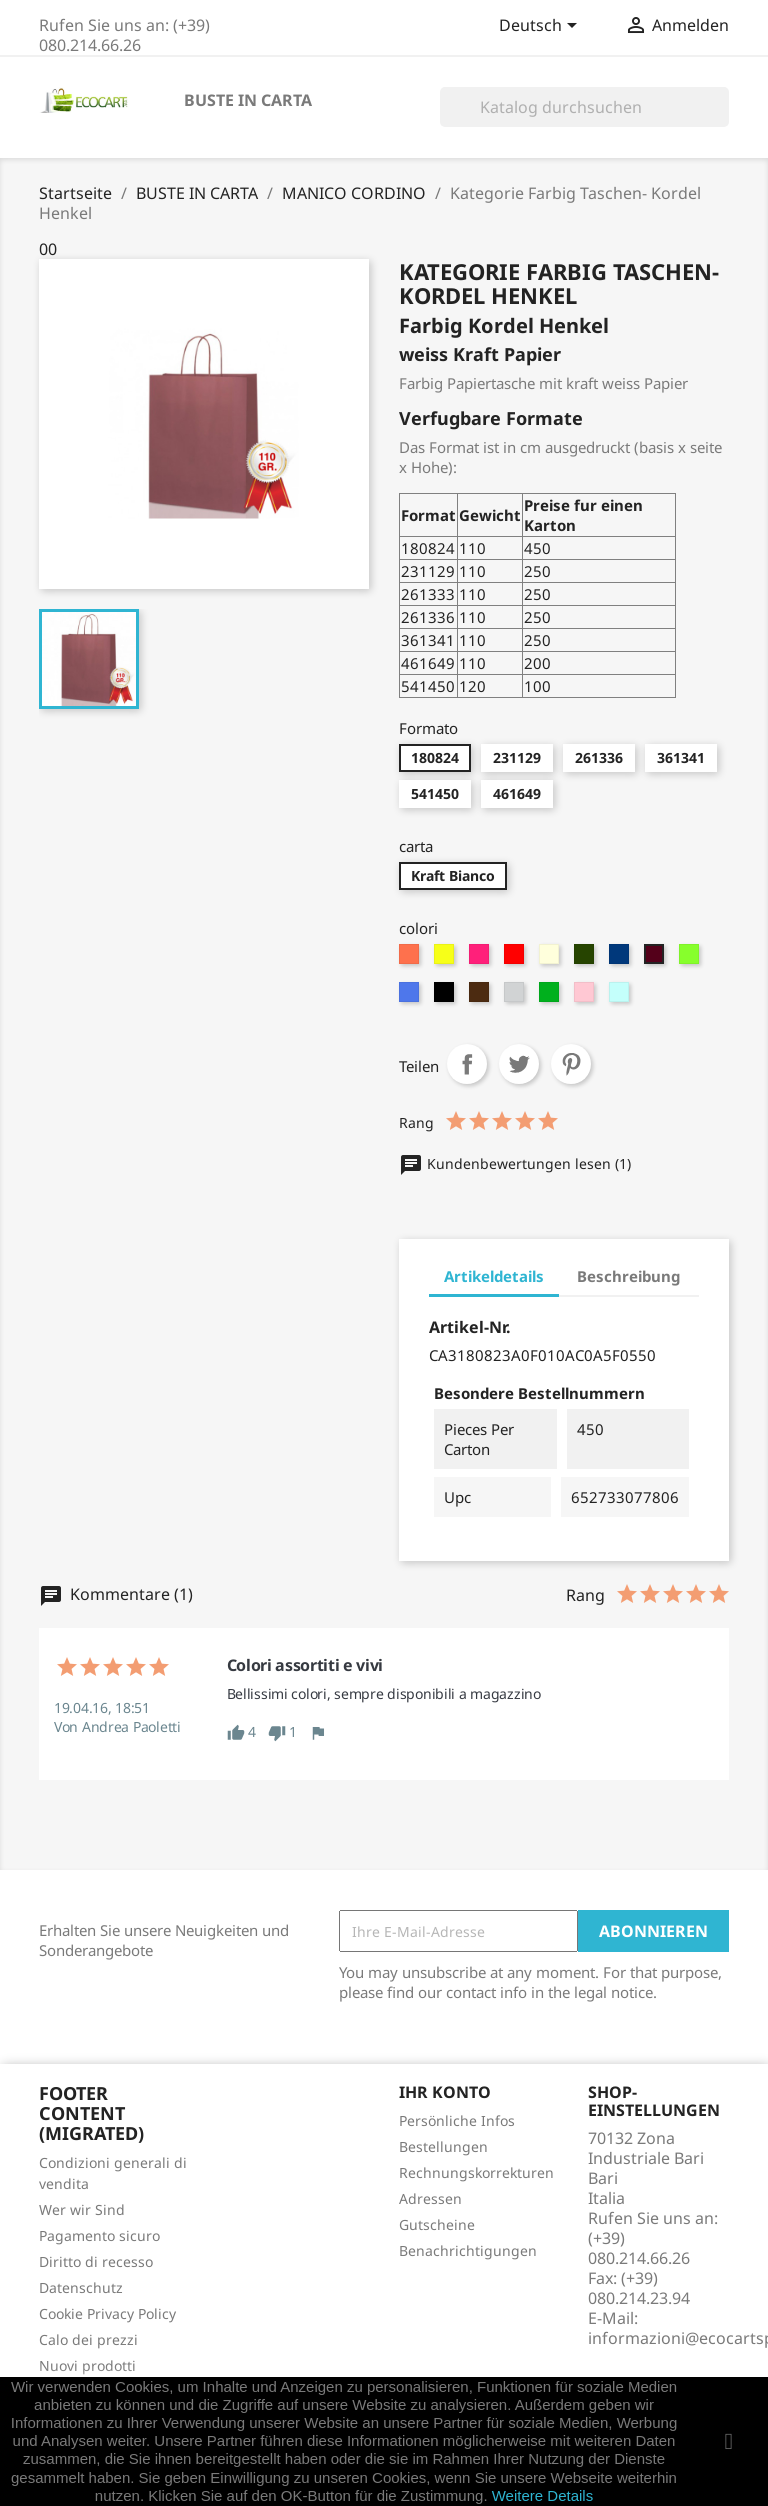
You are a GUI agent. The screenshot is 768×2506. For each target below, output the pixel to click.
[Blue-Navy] (621, 959)
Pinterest (571, 1064)
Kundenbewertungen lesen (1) (515, 1163)
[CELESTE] (621, 997)
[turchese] (411, 997)
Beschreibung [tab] (628, 1276)
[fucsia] (481, 959)
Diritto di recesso (96, 2261)
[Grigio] (516, 997)
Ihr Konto (445, 2092)
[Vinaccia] (656, 959)
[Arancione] (411, 959)
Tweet (519, 1064)
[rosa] (586, 997)
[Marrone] (481, 997)
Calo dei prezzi (88, 2339)
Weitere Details (542, 2495)
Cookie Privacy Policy (107, 2313)
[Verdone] (586, 959)
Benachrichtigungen (468, 2250)
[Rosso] (516, 959)
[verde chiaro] (691, 959)
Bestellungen (443, 2146)
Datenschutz (81, 2287)
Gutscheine (437, 2224)
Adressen (430, 2198)
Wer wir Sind (82, 2209)
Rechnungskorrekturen (476, 2172)
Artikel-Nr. (470, 1327)
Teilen (467, 1064)
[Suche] (584, 107)
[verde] (551, 997)
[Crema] (551, 959)
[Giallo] (446, 959)
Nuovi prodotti (87, 2365)
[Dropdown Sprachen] (541, 27)
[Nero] (446, 997)
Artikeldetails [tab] (494, 1276)
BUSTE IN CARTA (248, 100)
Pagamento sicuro (99, 2235)
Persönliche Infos (457, 2120)
